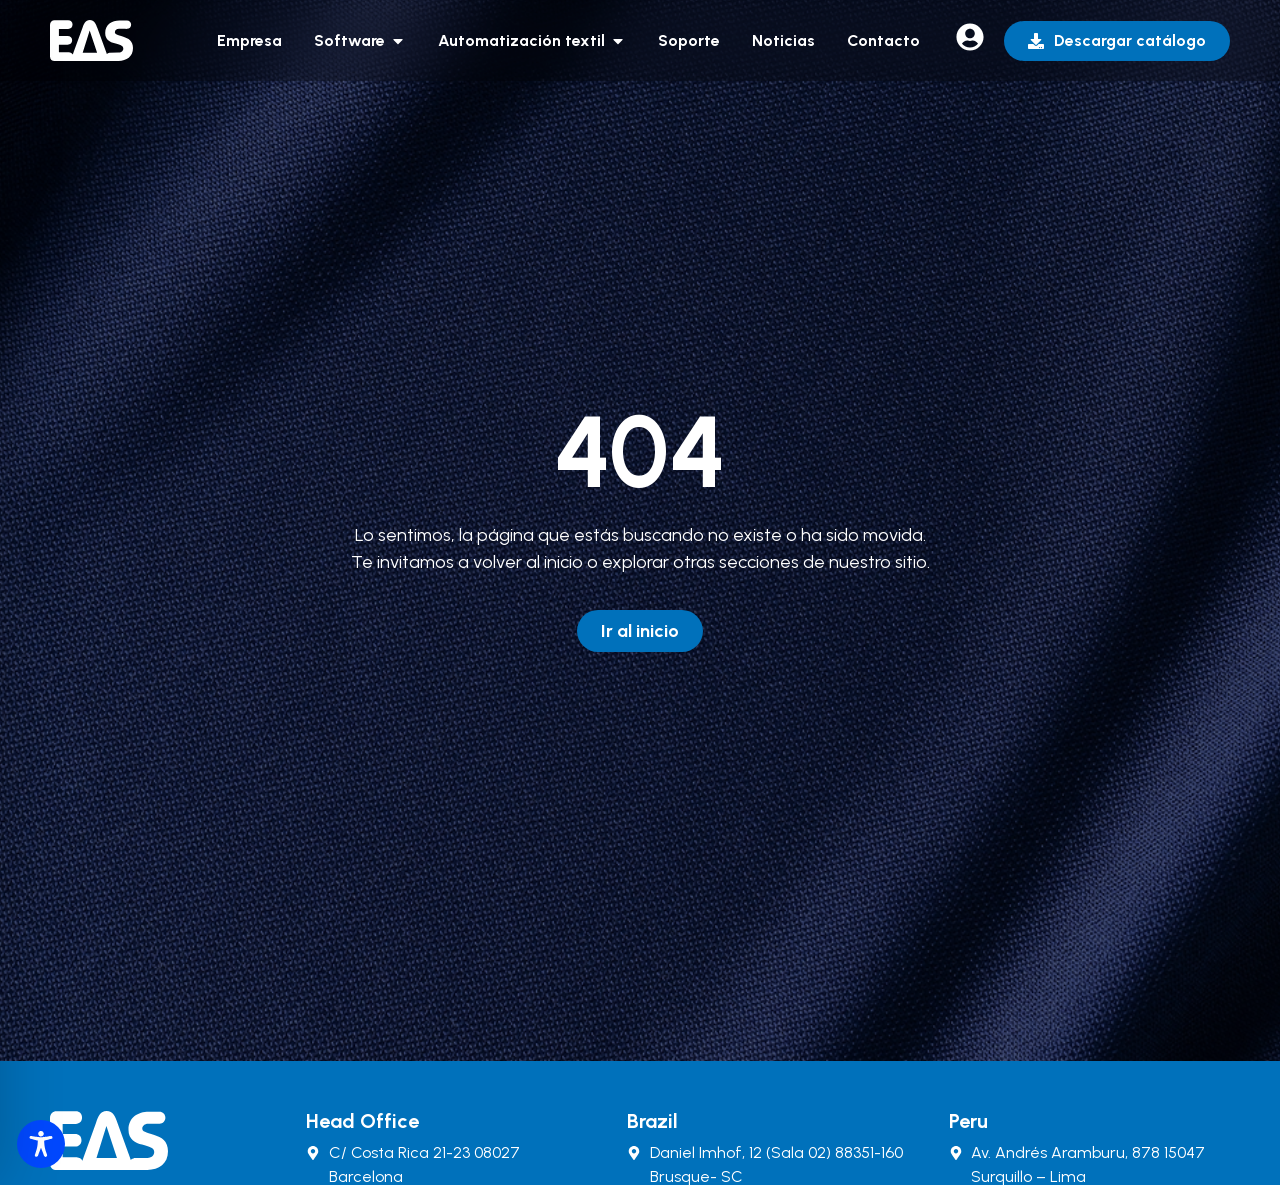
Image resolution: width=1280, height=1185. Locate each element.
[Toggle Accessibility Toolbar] (41, 1144)
